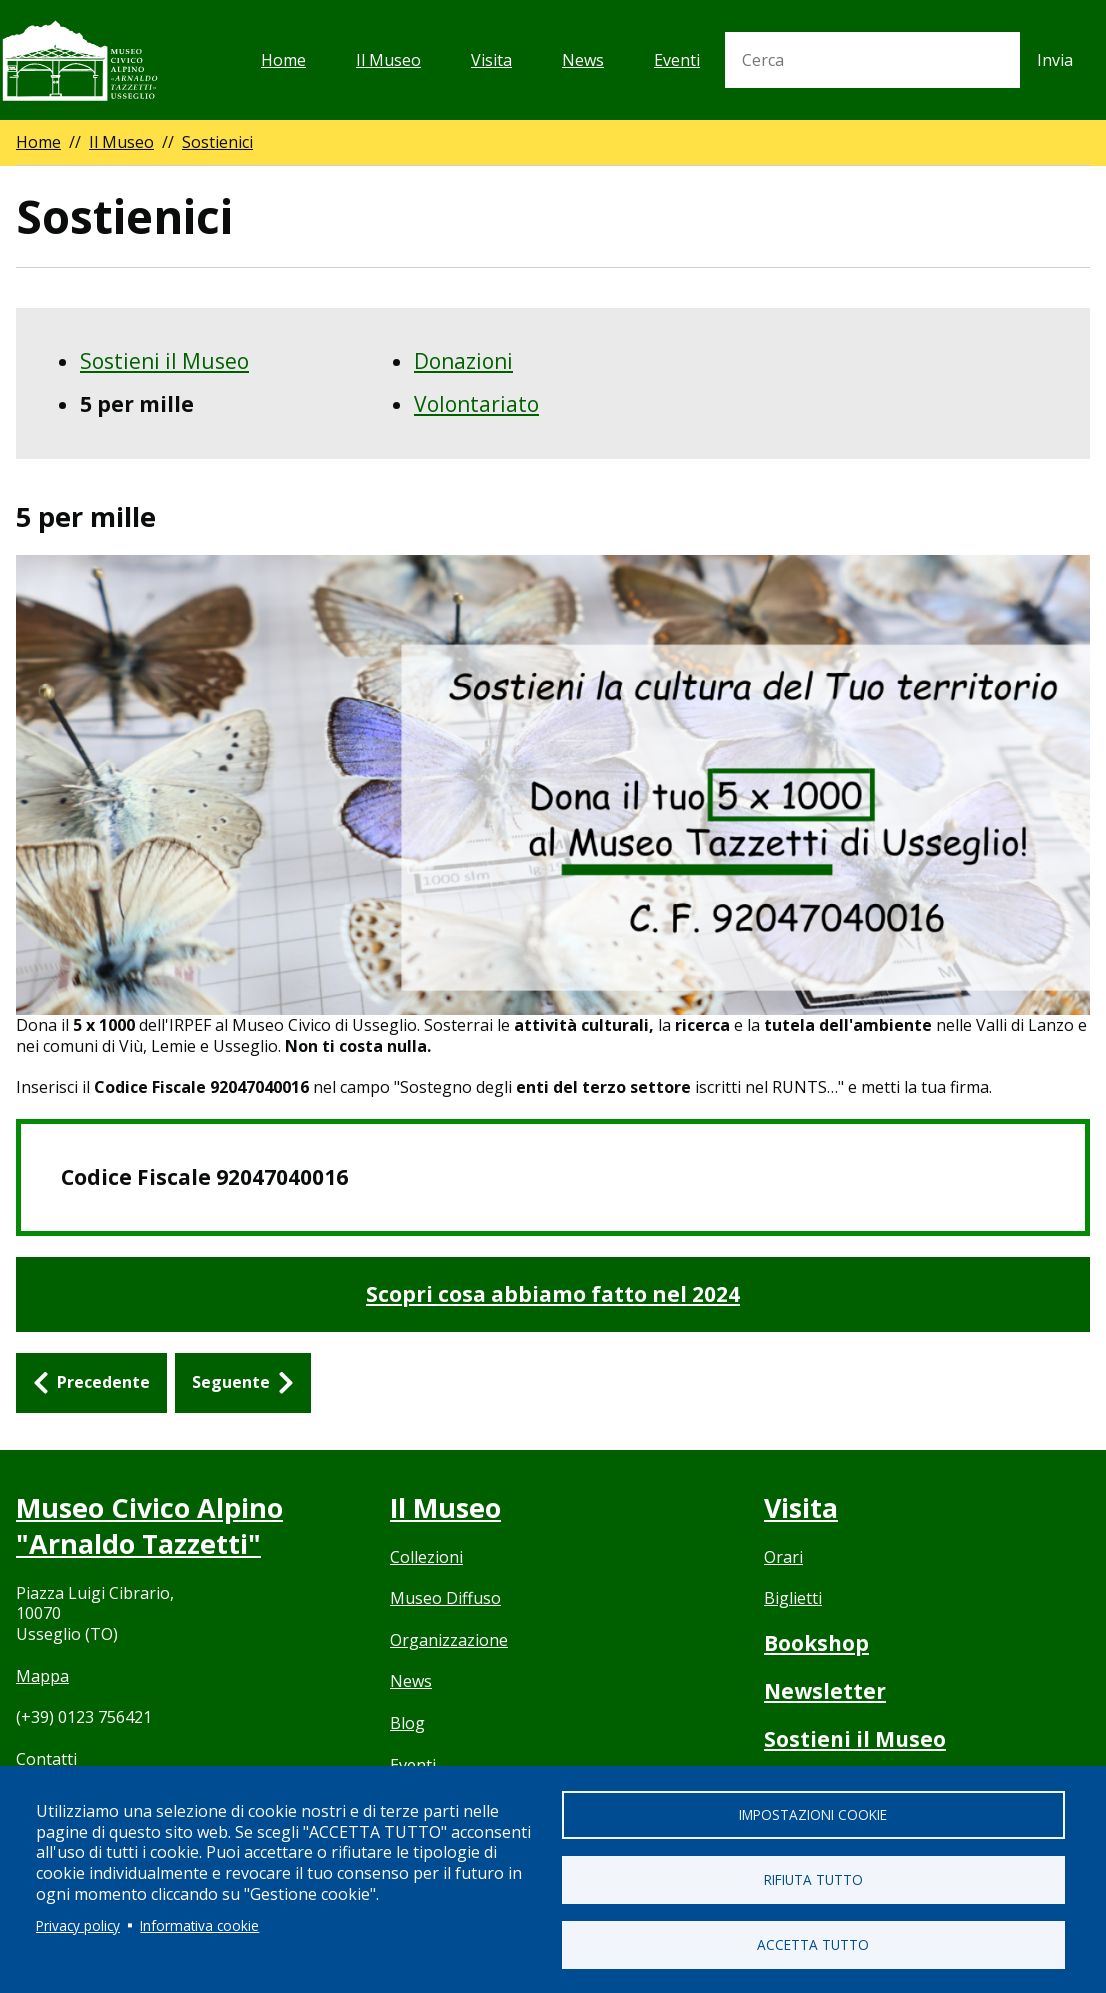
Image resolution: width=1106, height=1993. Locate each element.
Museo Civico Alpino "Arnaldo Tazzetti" (149, 1526)
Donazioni (463, 361)
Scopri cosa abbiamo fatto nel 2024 (553, 1294)
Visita (491, 60)
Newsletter (825, 1691)
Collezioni (426, 1557)
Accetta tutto (813, 1944)
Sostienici (217, 142)
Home (283, 60)
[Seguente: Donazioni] (243, 1383)
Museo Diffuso (445, 1598)
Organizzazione (449, 1640)
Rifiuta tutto (813, 1879)
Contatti (46, 1758)
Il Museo (388, 60)
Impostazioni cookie (813, 1814)
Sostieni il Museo (164, 361)
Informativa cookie (199, 1924)
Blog (407, 1723)
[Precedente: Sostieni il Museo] (91, 1383)
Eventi (677, 60)
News (583, 60)
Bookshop (817, 1643)
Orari (783, 1557)
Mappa (42, 1675)
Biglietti (793, 1598)
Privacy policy (78, 1924)
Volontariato (476, 404)
